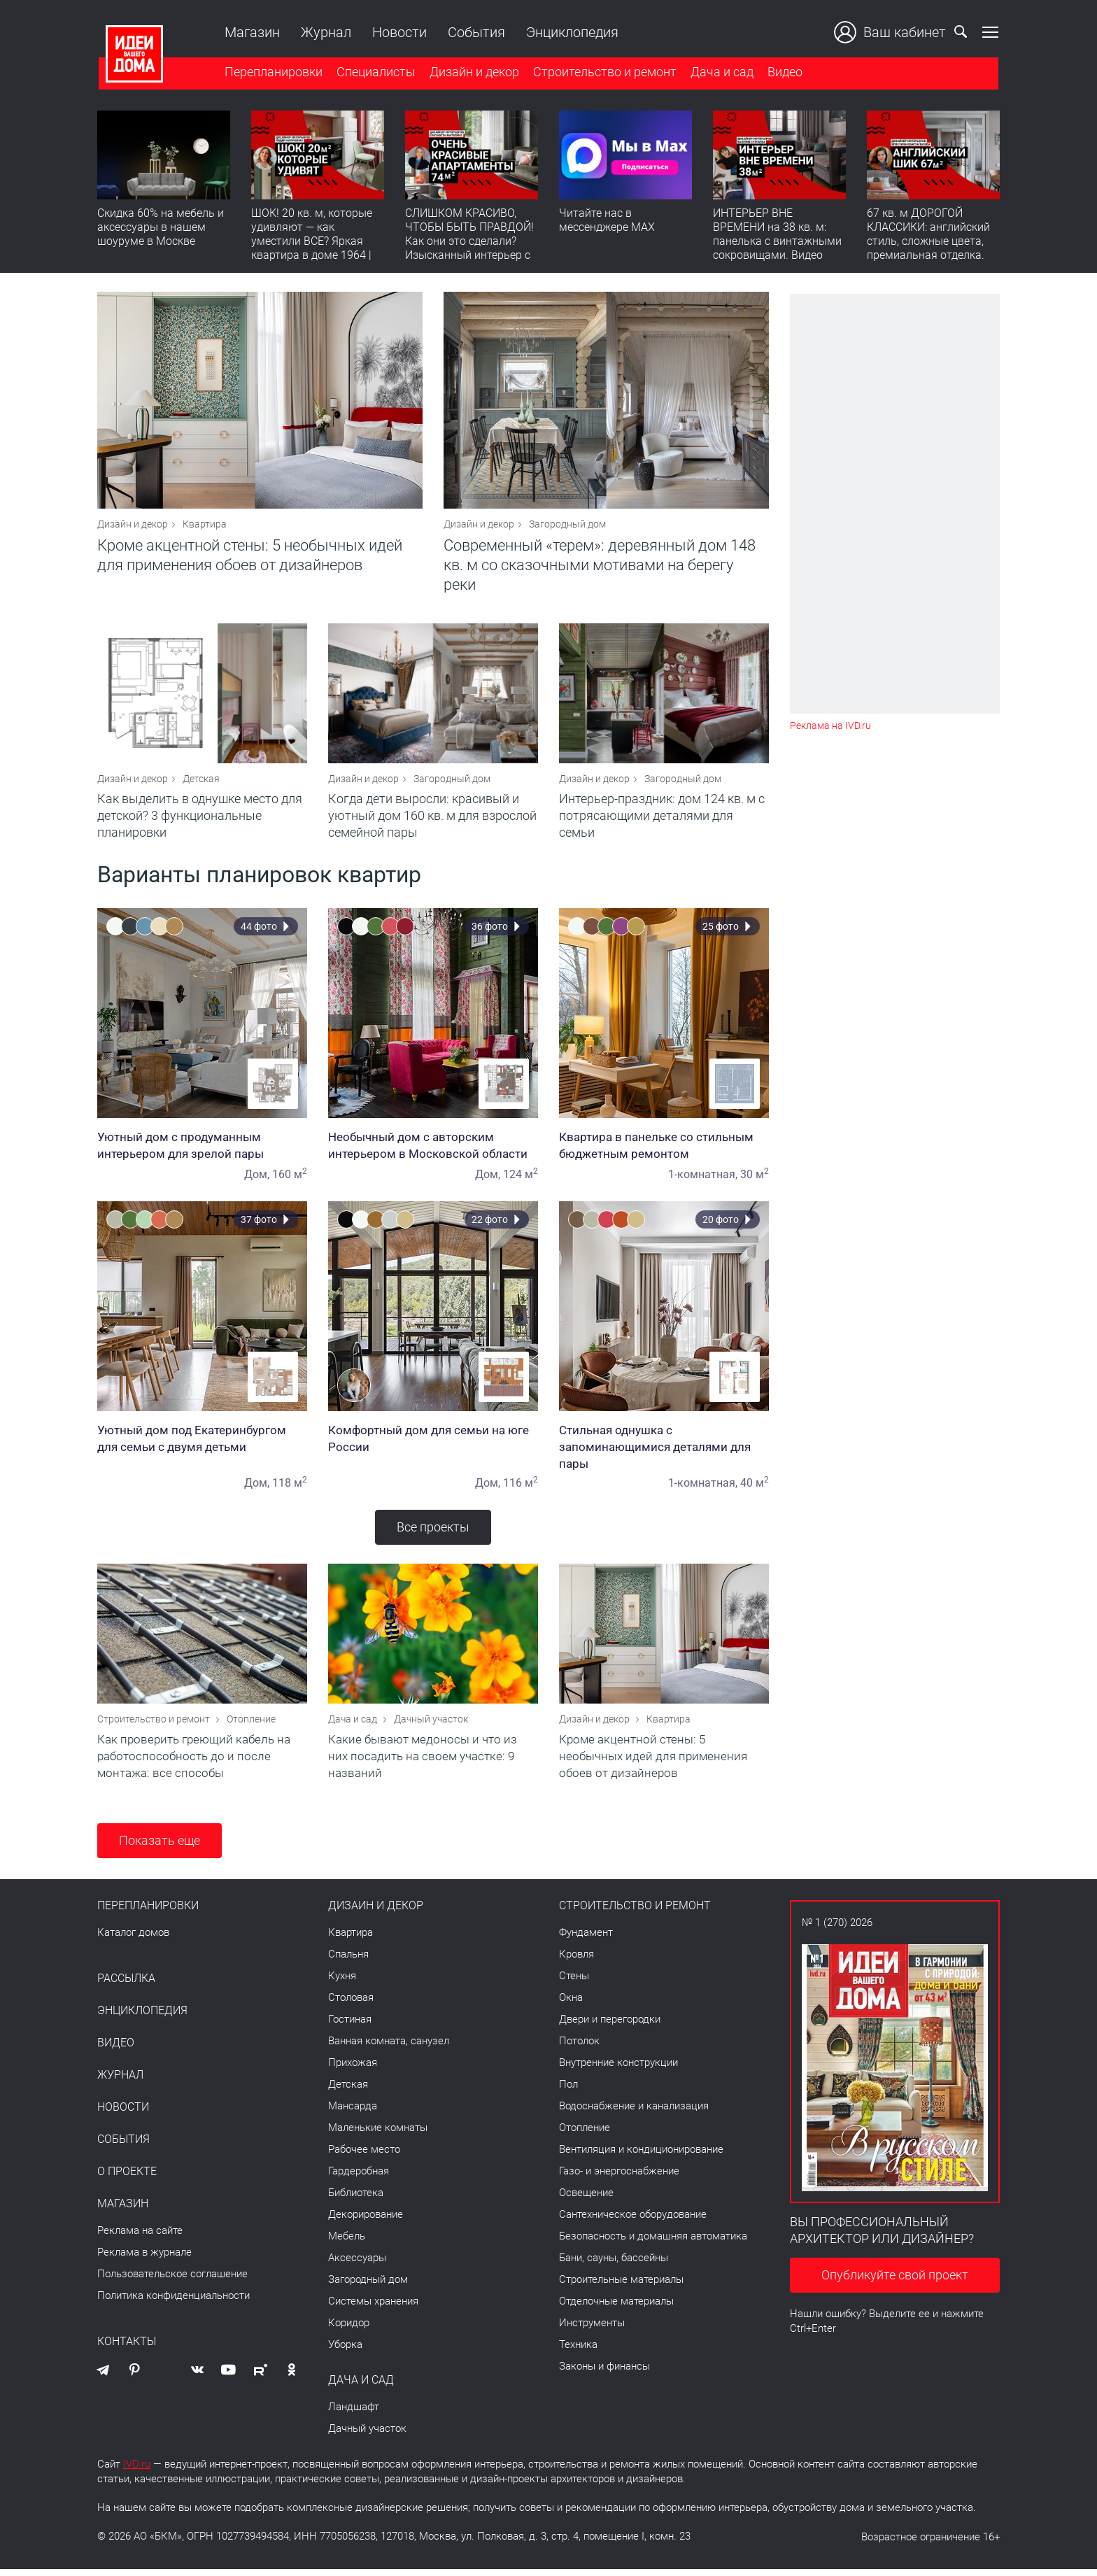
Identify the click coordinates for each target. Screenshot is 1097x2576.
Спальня (348, 1961)
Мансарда (352, 2113)
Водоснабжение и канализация (634, 2113)
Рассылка (126, 1985)
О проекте (127, 2178)
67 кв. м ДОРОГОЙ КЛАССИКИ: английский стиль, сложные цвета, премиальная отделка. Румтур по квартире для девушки (930, 248)
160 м (289, 1179)
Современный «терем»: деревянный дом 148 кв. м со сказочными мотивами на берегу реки (600, 567)
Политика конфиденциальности (173, 2302)
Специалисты (374, 72)
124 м (520, 1179)
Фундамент (586, 1939)
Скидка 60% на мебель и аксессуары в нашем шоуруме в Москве (160, 227)
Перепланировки (272, 72)
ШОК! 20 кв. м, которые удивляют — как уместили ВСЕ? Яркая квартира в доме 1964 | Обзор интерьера (311, 241)
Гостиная (349, 2026)
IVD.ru (136, 2471)
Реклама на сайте (140, 2237)
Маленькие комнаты (377, 2134)
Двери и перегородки (609, 2026)
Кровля (576, 1961)
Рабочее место (364, 2156)
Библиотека (355, 2199)
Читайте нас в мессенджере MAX (607, 220)
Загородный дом (567, 526)
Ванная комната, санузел (388, 2047)
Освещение (586, 2199)
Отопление (251, 1726)
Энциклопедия (571, 32)
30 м (754, 1179)
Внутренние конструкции (618, 2069)
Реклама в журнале (144, 2259)
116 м (520, 1487)
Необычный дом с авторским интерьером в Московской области (433, 1150)
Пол (568, 2091)
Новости (398, 32)
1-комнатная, (702, 1179)
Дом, (256, 1179)
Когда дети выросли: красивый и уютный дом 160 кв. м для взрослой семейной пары (432, 820)
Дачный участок (431, 1726)
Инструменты (592, 2329)
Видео (783, 72)
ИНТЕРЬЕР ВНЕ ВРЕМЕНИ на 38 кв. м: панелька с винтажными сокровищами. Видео (777, 234)
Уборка (345, 2351)
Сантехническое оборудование (633, 2221)
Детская (201, 783)
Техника (578, 2351)
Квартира (205, 526)
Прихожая (352, 2069)
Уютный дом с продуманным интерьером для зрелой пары (202, 1150)
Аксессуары (357, 2264)
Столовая (351, 2004)
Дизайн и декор (473, 72)
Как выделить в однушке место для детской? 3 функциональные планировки (199, 820)
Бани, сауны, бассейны (613, 2264)
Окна (571, 2004)
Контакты (126, 2348)
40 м (754, 1487)
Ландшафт (353, 2413)
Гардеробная (358, 2178)
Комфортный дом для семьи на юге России (433, 1443)
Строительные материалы (621, 2286)
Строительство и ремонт (603, 72)
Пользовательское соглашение (172, 2280)
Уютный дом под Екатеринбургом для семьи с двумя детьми (202, 1443)
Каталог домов (133, 1939)
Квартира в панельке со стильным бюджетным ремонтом (664, 1150)
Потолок (579, 2047)
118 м (289, 1487)
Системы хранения (373, 2308)
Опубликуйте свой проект (894, 2281)
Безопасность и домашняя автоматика (653, 2243)
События (475, 32)
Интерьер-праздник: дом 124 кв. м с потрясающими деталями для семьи (662, 820)
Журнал (324, 32)
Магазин (250, 32)
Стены (574, 1982)
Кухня (342, 1982)
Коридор (348, 2329)
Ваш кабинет (891, 32)
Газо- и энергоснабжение (619, 2178)
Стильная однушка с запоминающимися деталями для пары (664, 1452)
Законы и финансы (604, 2373)
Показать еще (159, 1847)
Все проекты (433, 1531)
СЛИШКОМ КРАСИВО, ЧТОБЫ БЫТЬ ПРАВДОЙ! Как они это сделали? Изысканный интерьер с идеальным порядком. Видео (469, 248)
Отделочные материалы (616, 2308)
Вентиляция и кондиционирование (641, 2156)
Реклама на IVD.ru (830, 726)
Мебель (346, 2243)
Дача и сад (720, 72)
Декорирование (365, 2221)
